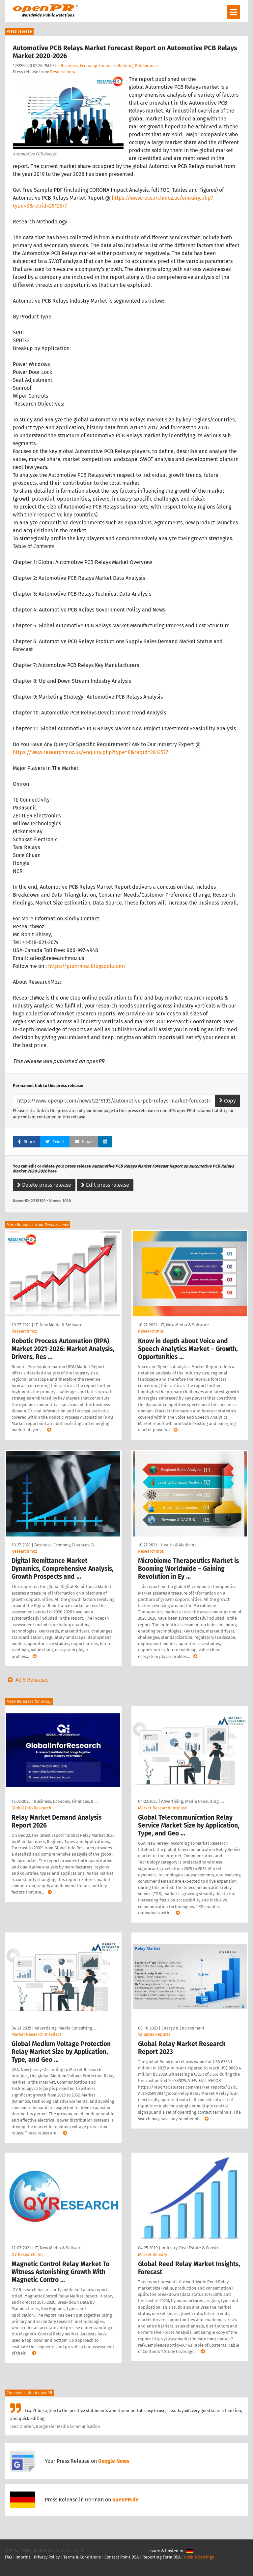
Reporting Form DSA (161, 2557)
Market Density (152, 2254)
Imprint (22, 2557)
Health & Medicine (179, 1544)
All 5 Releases (26, 1680)
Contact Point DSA (121, 2557)
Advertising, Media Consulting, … (192, 1801)
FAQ (8, 2557)
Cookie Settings (199, 2557)
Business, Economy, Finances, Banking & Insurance (109, 65)
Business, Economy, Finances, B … (66, 1544)
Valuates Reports (154, 2034)
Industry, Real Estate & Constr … (191, 2247)
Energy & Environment (183, 2028)
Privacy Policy (47, 2557)
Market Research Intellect (163, 1807)
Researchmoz (63, 71)
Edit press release (105, 1185)
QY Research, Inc (27, 2254)
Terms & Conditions (82, 2557)
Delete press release (44, 1185)
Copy (227, 1101)
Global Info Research (31, 1807)
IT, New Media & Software (58, 1324)
